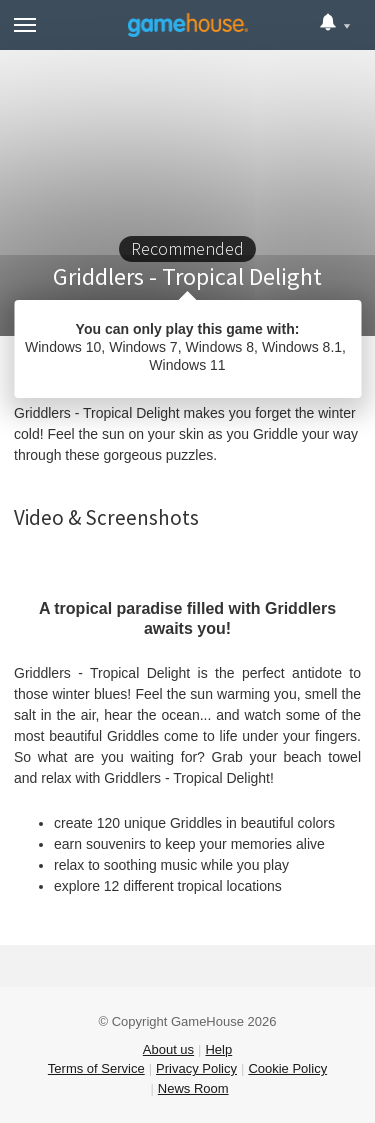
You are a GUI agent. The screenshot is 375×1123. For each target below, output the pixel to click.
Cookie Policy (287, 1068)
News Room (193, 1088)
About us (168, 1049)
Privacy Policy (196, 1068)
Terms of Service (96, 1068)
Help (218, 1049)
